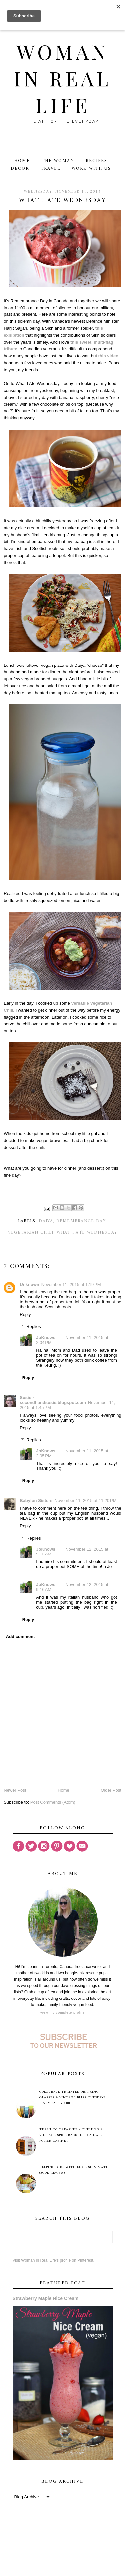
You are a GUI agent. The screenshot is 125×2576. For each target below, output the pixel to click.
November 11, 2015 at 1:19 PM (71, 1284)
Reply (25, 1314)
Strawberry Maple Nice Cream (46, 2298)
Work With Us (91, 168)
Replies (33, 1326)
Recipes (96, 161)
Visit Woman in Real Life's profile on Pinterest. (53, 2260)
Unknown (29, 1284)
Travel (50, 168)
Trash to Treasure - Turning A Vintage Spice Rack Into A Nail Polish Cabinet (71, 2135)
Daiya (46, 1221)
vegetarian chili (31, 1232)
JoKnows (45, 1337)
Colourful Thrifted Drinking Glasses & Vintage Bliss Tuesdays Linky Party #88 (72, 2097)
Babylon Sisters (36, 1500)
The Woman (58, 161)
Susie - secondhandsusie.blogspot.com (53, 1400)
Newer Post (15, 1790)
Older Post (111, 1790)
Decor (20, 168)
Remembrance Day (81, 1221)
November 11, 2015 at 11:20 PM (86, 1500)
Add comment (20, 1636)
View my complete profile (62, 2012)
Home (22, 161)
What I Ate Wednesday (87, 1232)
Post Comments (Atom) (52, 1802)
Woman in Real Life (62, 78)
